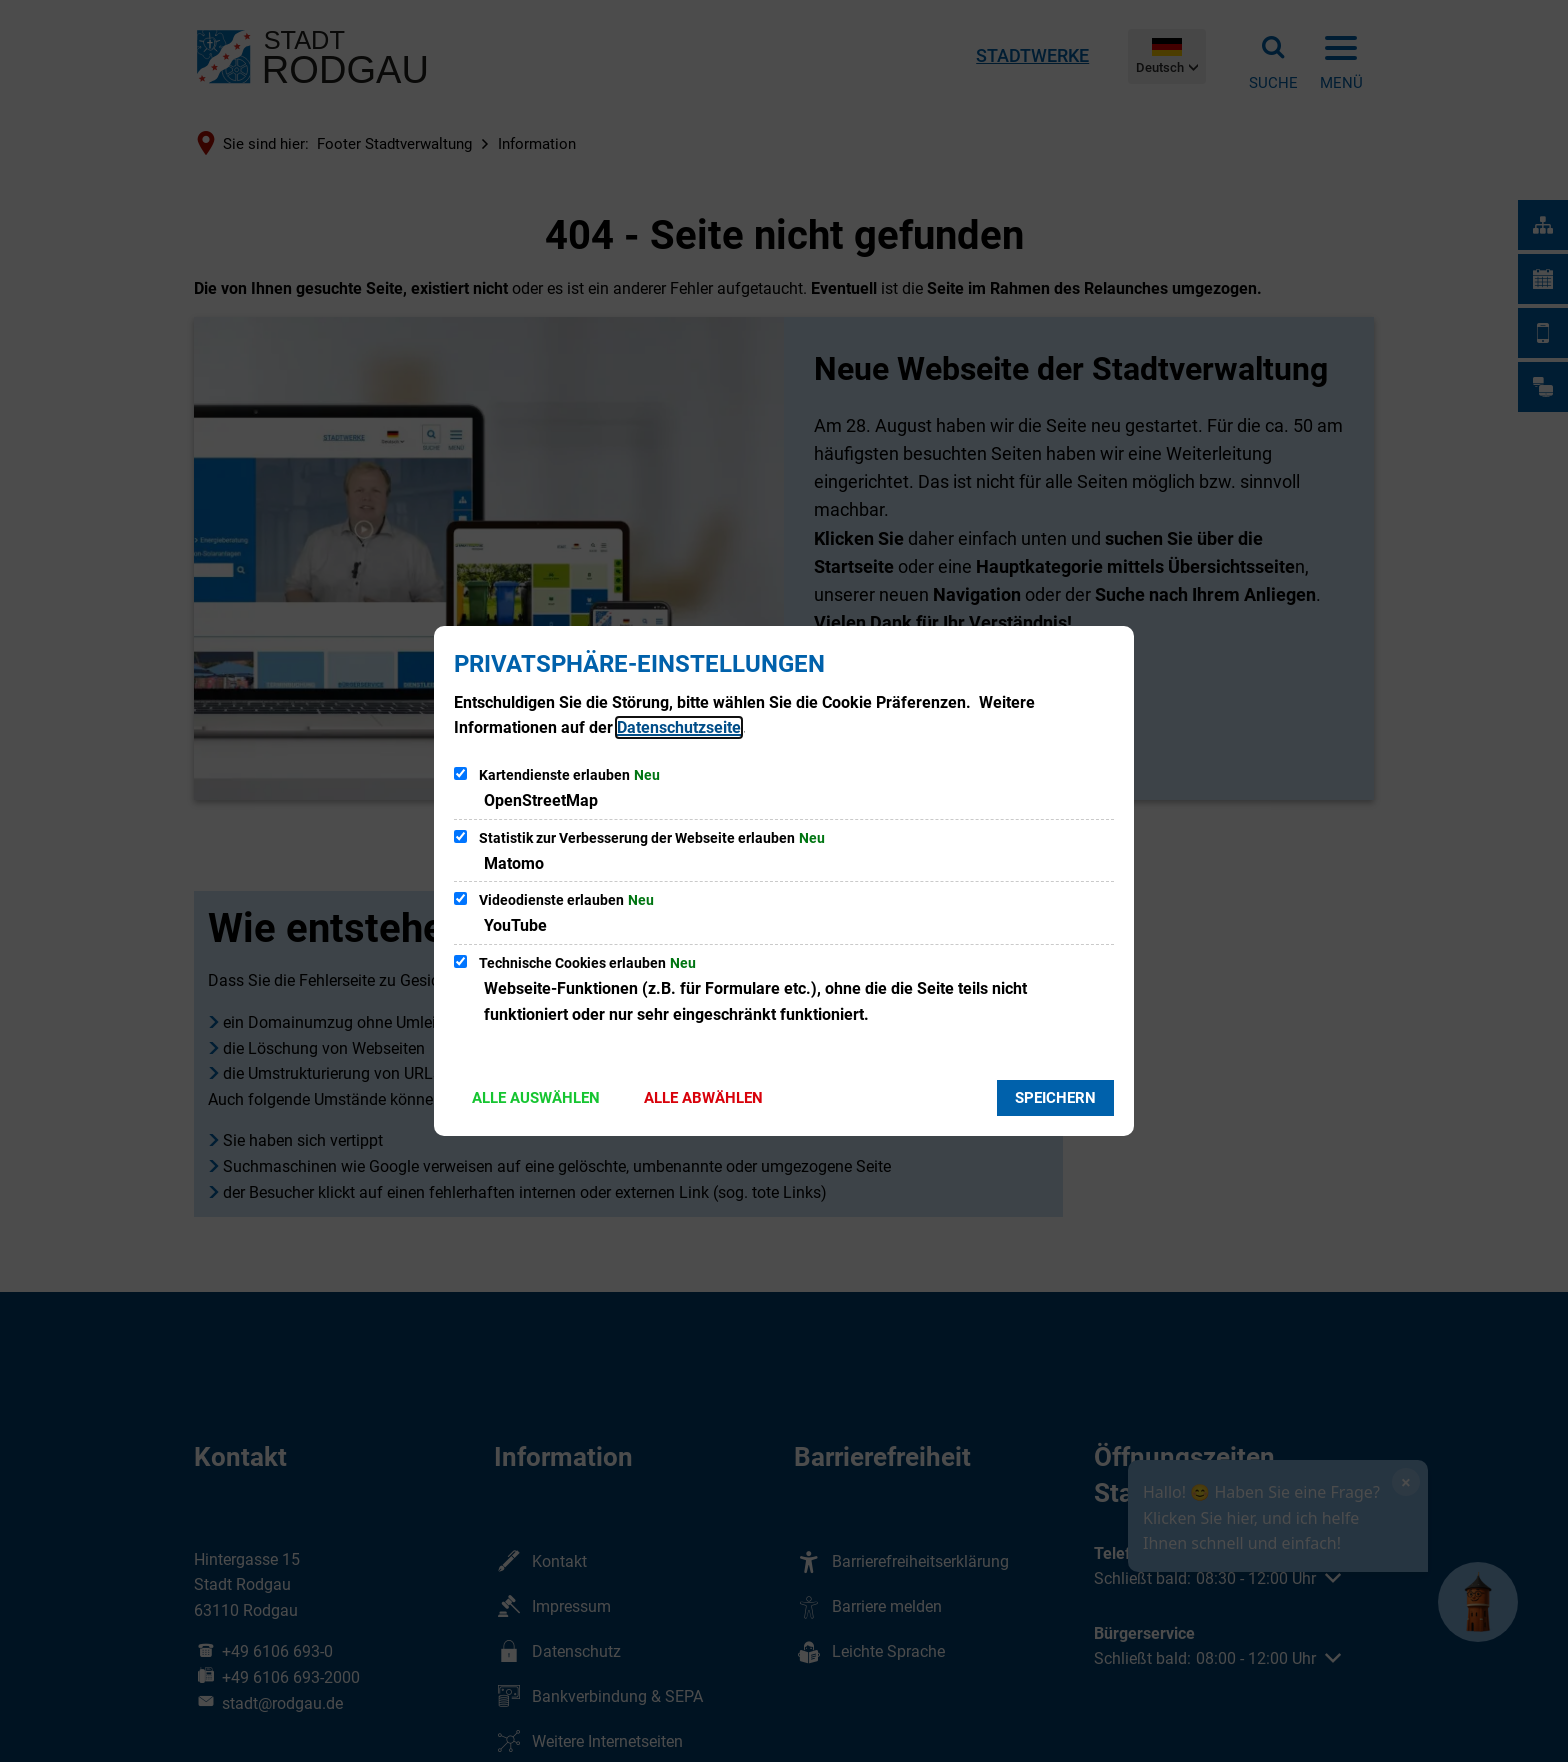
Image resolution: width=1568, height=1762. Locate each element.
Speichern (1055, 1098)
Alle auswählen (536, 1098)
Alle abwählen (703, 1098)
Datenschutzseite (679, 727)
